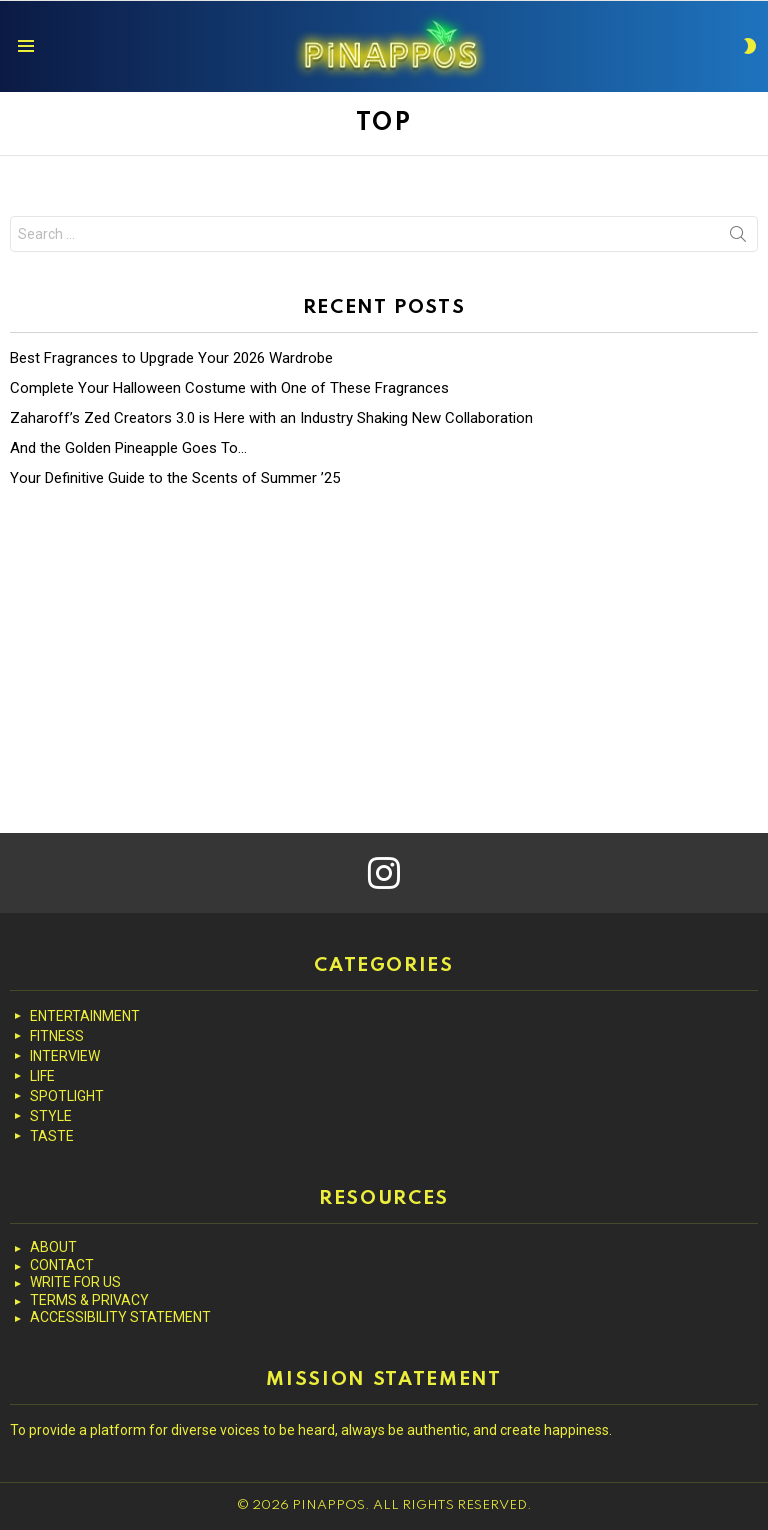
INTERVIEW (65, 1056)
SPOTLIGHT (67, 1096)
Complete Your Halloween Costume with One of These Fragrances (229, 388)
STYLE (51, 1116)
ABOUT (53, 1247)
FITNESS (57, 1036)
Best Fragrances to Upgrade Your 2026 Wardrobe (171, 358)
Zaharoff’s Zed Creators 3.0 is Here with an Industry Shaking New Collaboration (271, 418)
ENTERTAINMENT (85, 1016)
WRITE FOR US (75, 1282)
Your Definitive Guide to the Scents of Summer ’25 (175, 478)
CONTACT (62, 1265)
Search (738, 238)
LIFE (42, 1076)
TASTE (52, 1136)
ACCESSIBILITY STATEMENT (120, 1317)
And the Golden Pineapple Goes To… (128, 448)
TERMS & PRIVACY (89, 1300)
